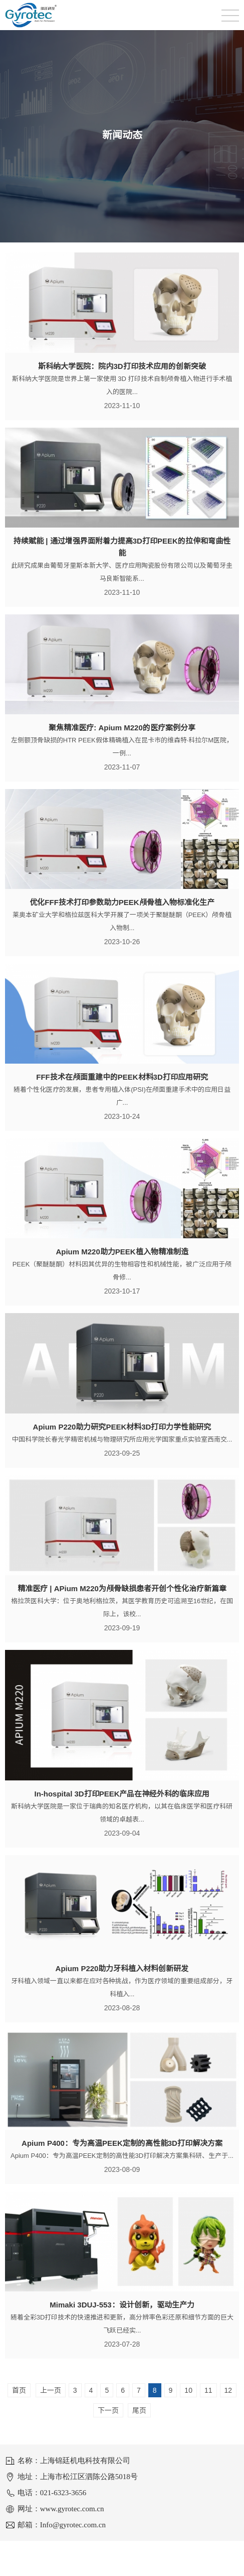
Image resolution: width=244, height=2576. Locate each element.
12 (228, 2390)
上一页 (50, 2390)
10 (188, 2390)
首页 (19, 2390)
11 (208, 2390)
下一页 (108, 2410)
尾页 (139, 2410)
